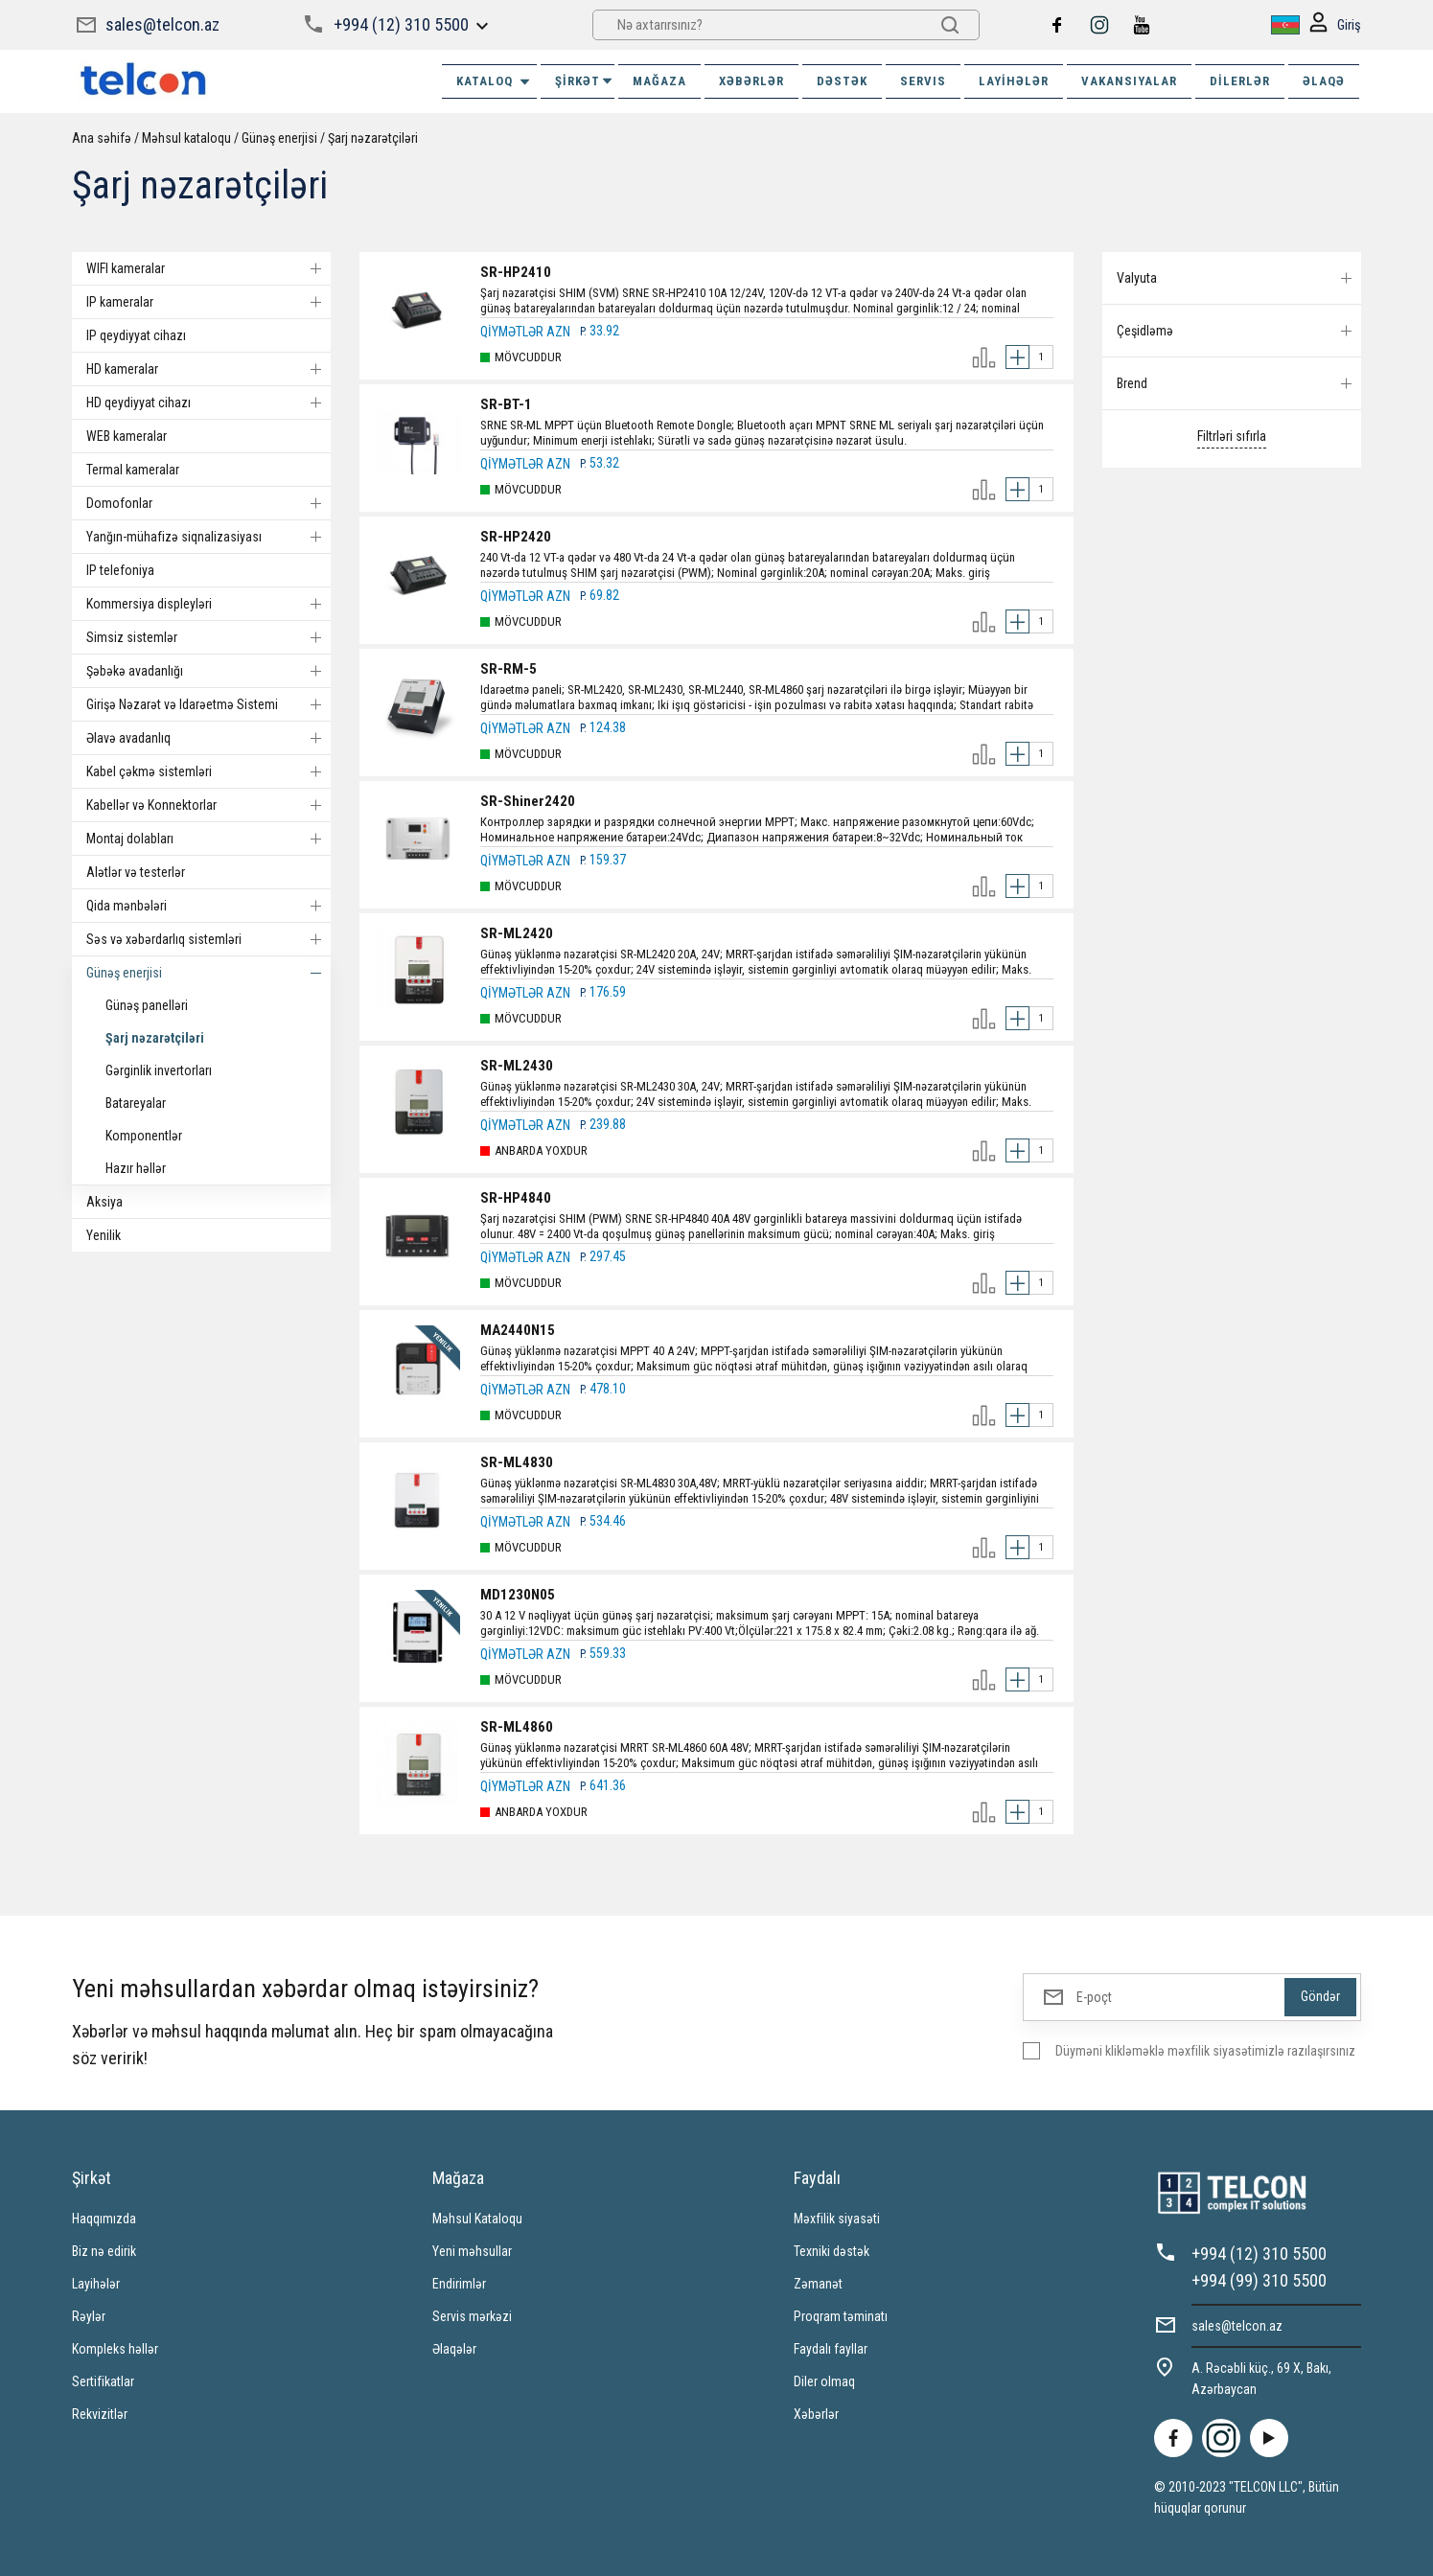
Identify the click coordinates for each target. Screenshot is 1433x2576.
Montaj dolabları (208, 838)
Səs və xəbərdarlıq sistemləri (208, 939)
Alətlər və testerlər (135, 872)
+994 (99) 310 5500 (1259, 2280)
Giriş (1334, 25)
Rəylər (88, 2316)
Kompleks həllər (115, 2349)
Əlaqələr (454, 2349)
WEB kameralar (126, 436)
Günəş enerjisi (279, 138)
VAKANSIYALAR (1129, 81)
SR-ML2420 (516, 933)
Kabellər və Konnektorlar (208, 805)
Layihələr (1014, 81)
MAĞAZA (659, 81)
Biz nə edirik (104, 2251)
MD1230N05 (517, 1594)
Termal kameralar (132, 469)
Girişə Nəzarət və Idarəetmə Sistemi (208, 704)
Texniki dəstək (831, 2251)
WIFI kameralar (208, 268)
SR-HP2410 (515, 272)
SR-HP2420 (515, 536)
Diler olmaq (824, 2381)
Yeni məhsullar (472, 2251)
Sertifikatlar (103, 2381)
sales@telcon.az (162, 24)
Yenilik (103, 1235)
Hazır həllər (135, 1168)
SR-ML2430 (516, 1065)
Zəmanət (818, 2283)
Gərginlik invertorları (158, 1070)
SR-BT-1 (506, 404)
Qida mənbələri (208, 905)
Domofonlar (208, 503)
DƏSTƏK (842, 81)
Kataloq (494, 81)
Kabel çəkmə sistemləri (208, 771)
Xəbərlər (816, 2414)
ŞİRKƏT (584, 81)
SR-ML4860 (516, 1727)
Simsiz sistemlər (208, 637)
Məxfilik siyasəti (837, 2218)
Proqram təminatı (841, 2316)
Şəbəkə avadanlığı (208, 671)
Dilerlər (1240, 81)
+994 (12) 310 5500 (401, 24)
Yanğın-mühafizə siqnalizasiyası (208, 536)
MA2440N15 (517, 1330)
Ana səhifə (101, 138)
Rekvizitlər (99, 2414)
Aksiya (104, 1201)
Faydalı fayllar (830, 2349)
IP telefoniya (120, 570)
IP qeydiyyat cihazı (136, 335)
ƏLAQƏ (1324, 81)
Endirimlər (459, 2283)
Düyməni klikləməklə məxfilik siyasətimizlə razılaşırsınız (1205, 2050)
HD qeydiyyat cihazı (208, 402)
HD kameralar (208, 369)
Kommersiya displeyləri (208, 603)
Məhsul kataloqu (186, 138)
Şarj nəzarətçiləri (373, 138)
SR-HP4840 (515, 1198)
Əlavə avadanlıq (208, 738)
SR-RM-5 (508, 669)
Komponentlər (143, 1135)
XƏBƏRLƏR (751, 81)
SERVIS (923, 81)
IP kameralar (208, 302)
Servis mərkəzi (472, 2316)
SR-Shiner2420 (527, 801)
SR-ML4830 (516, 1462)
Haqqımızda (104, 2218)
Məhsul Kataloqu (477, 2218)
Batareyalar (135, 1103)
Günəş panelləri (146, 1005)
